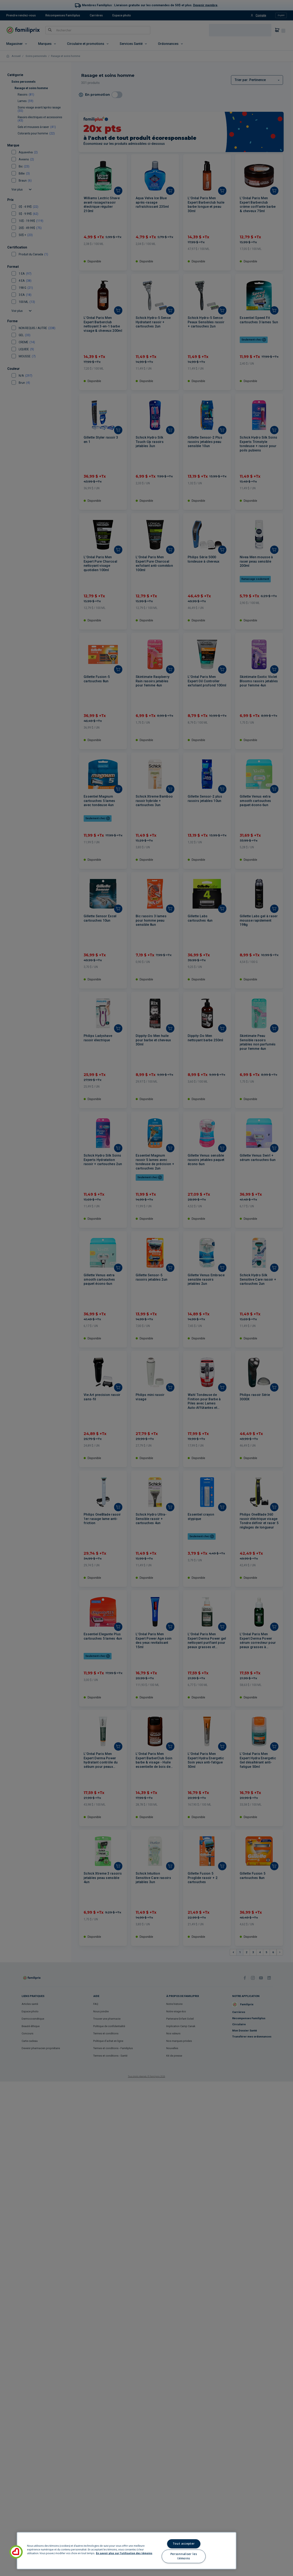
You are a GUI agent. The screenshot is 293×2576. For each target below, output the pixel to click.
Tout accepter (184, 2543)
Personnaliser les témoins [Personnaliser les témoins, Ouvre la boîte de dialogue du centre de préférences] (183, 2556)
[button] (16, 2552)
